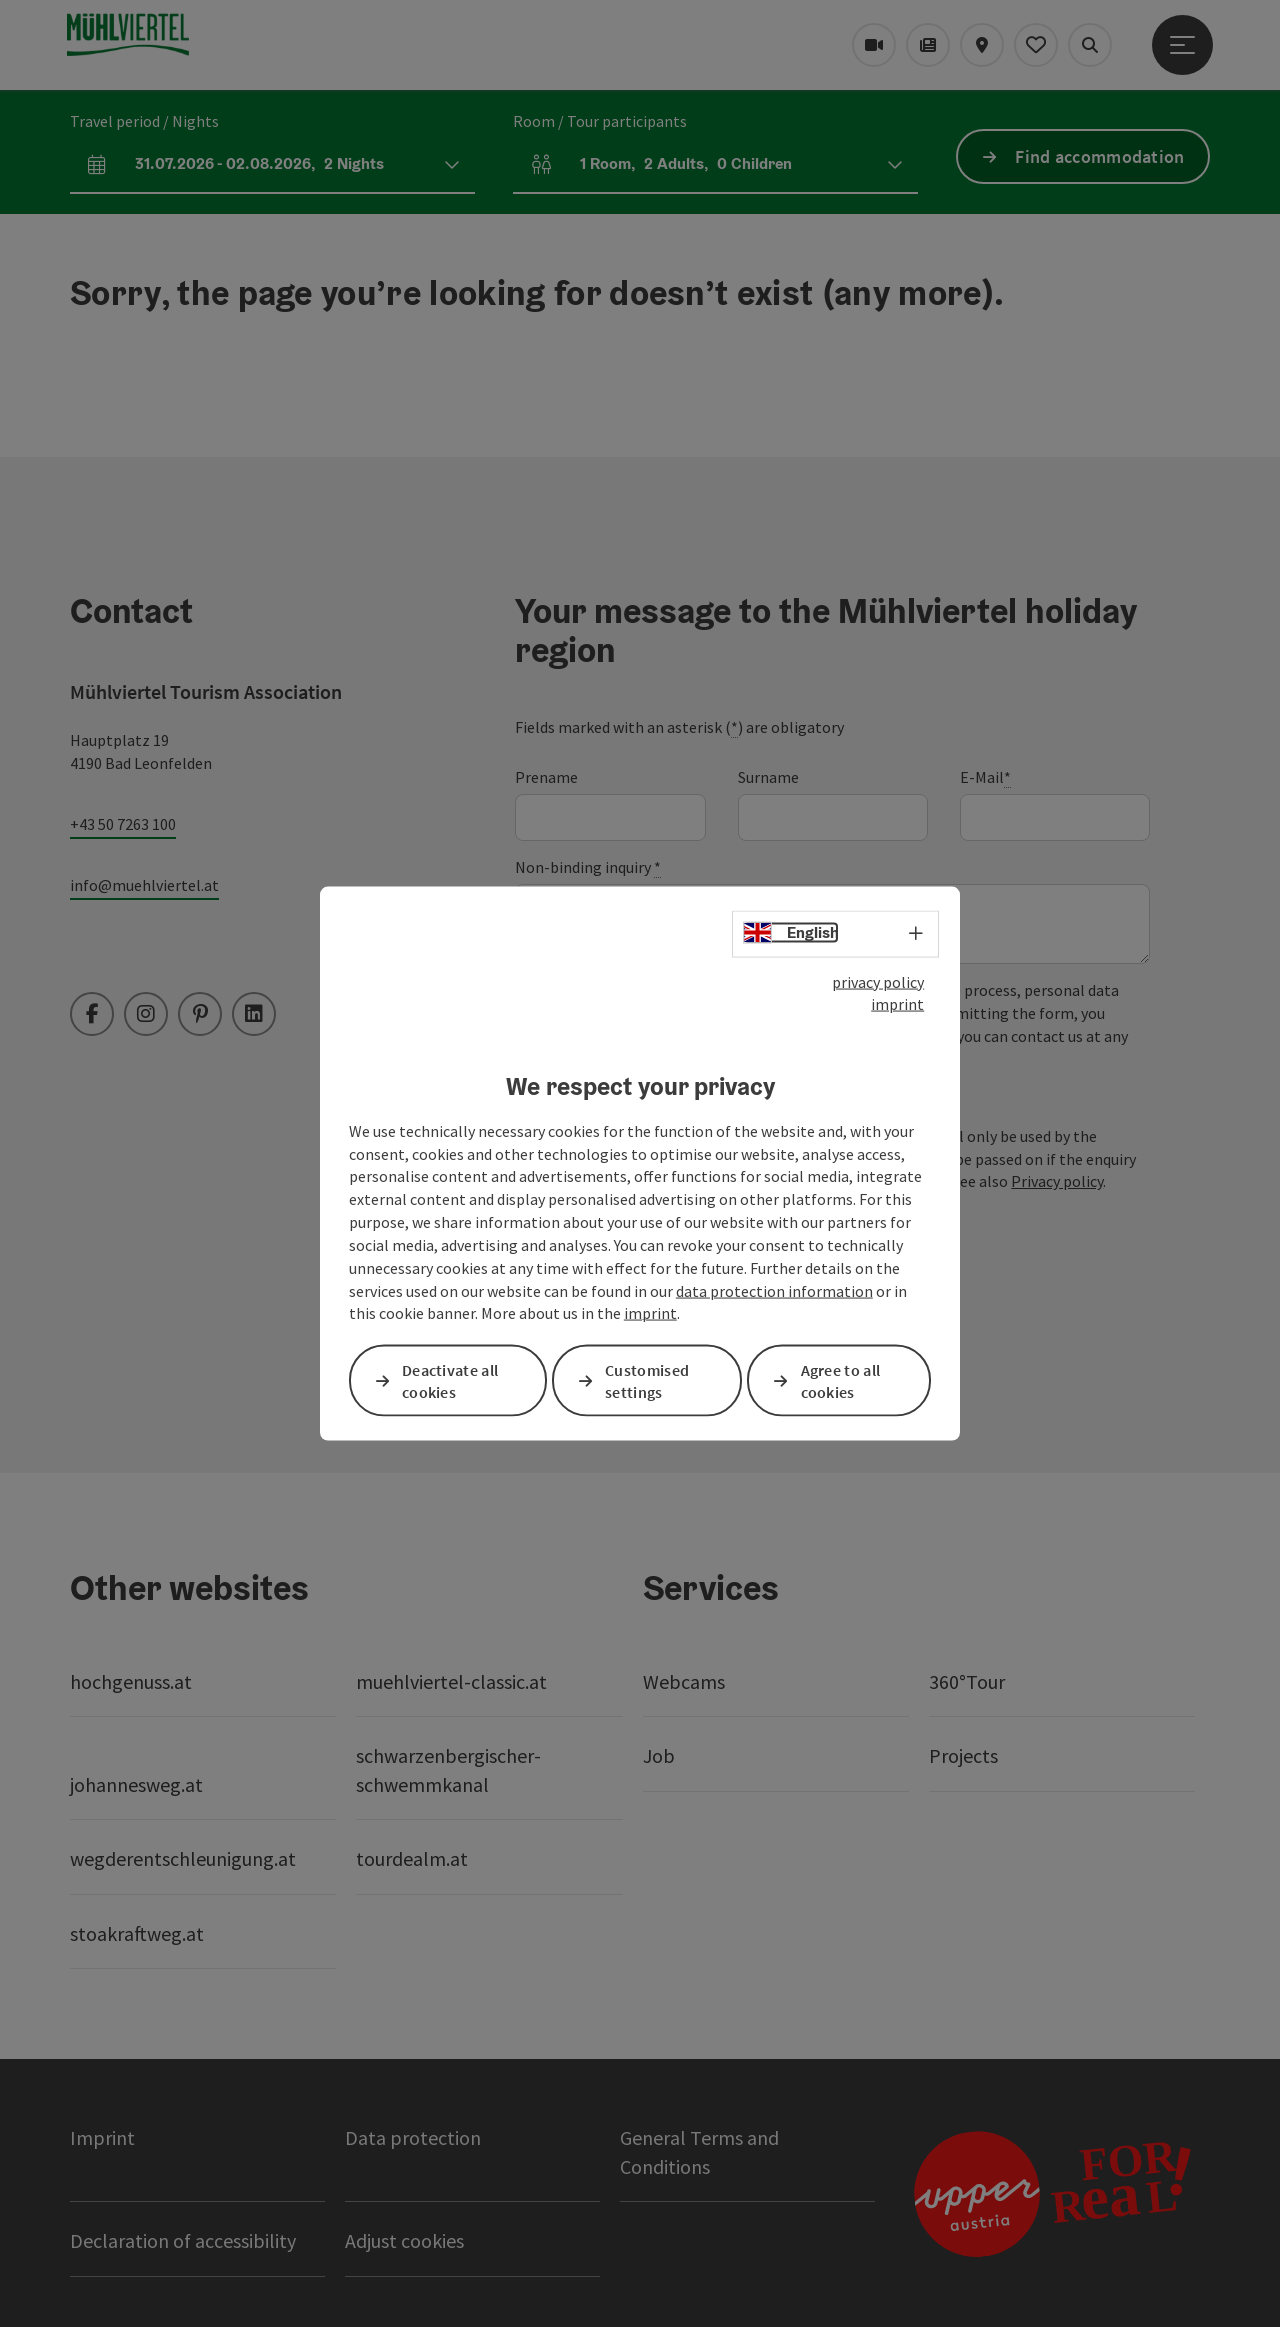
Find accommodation (1099, 156)
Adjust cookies (404, 2240)
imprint (897, 1004)
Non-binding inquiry (588, 867)
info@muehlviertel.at (144, 885)
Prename (546, 777)
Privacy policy (1057, 1181)
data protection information (774, 1290)
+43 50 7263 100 (123, 824)
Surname (768, 777)
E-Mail (985, 777)
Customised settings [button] (647, 1380)
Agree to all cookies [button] (841, 1380)
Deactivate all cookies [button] (450, 1380)
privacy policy (878, 981)
